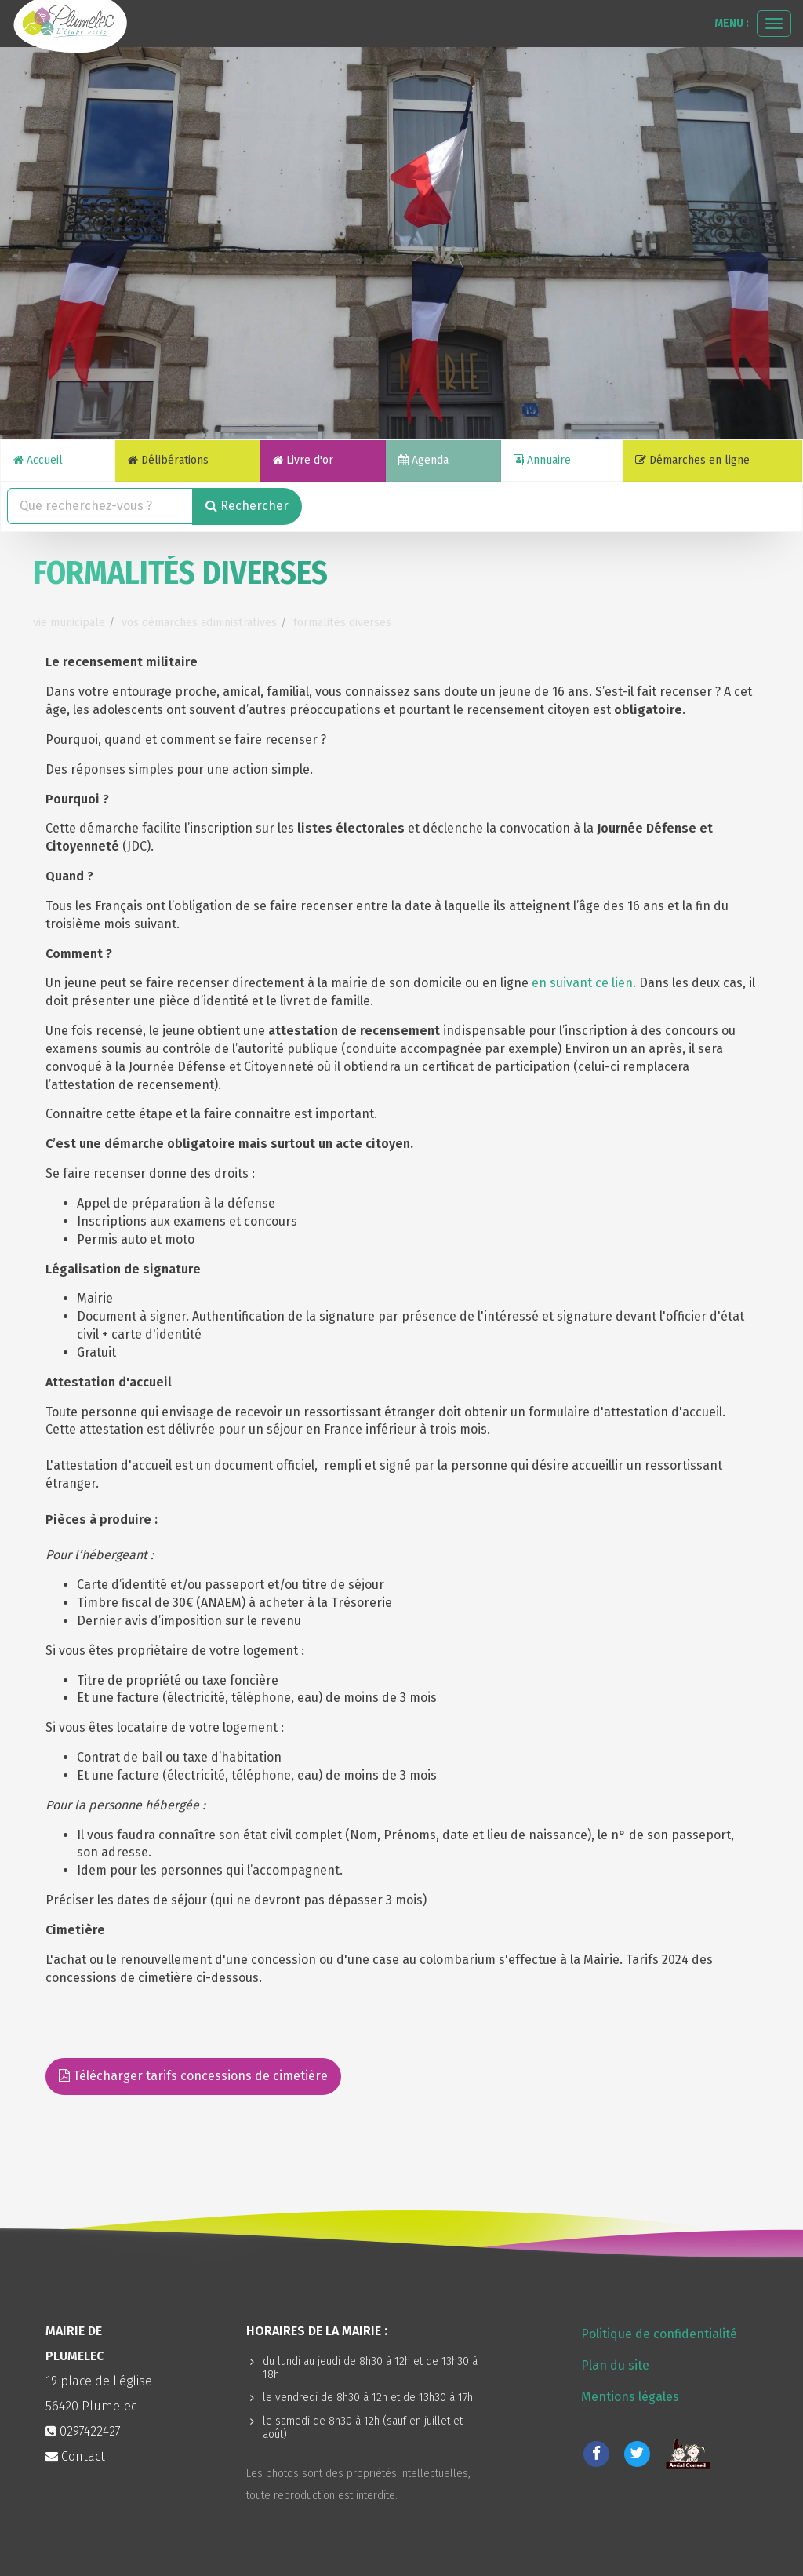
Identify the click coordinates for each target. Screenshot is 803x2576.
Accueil (38, 460)
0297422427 (90, 2431)
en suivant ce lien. (584, 982)
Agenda (423, 460)
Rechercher (247, 505)
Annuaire (542, 460)
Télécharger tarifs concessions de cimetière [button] (193, 2075)
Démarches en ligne (692, 460)
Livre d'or (303, 460)
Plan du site (615, 2365)
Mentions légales (630, 2396)
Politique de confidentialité (659, 2333)
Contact (75, 2456)
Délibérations (168, 460)
